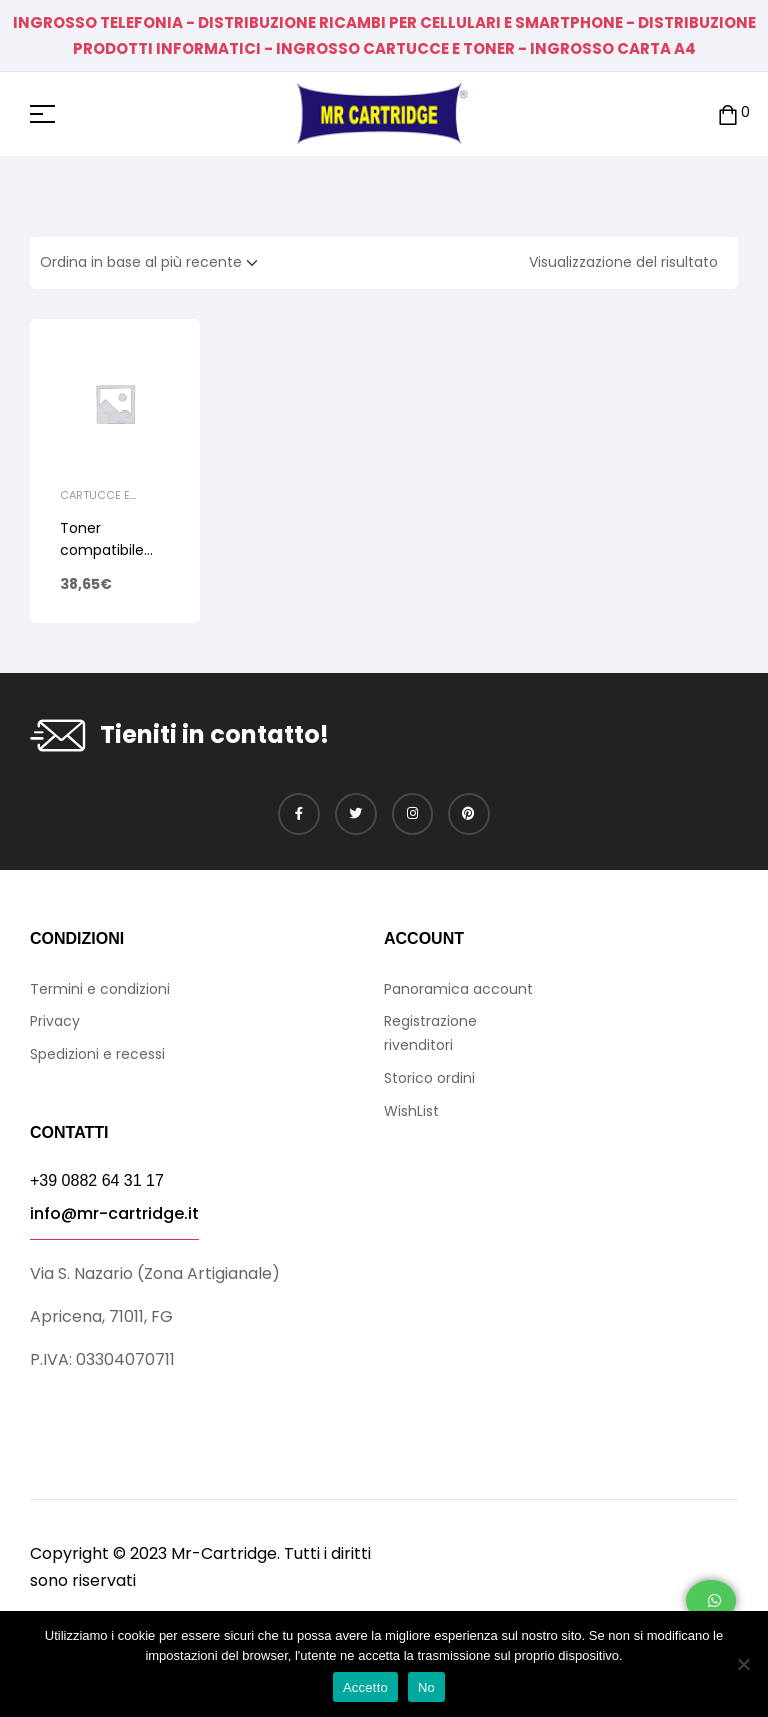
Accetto (365, 1687)
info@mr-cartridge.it (114, 1213)
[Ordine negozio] (155, 263)
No (426, 1687)
